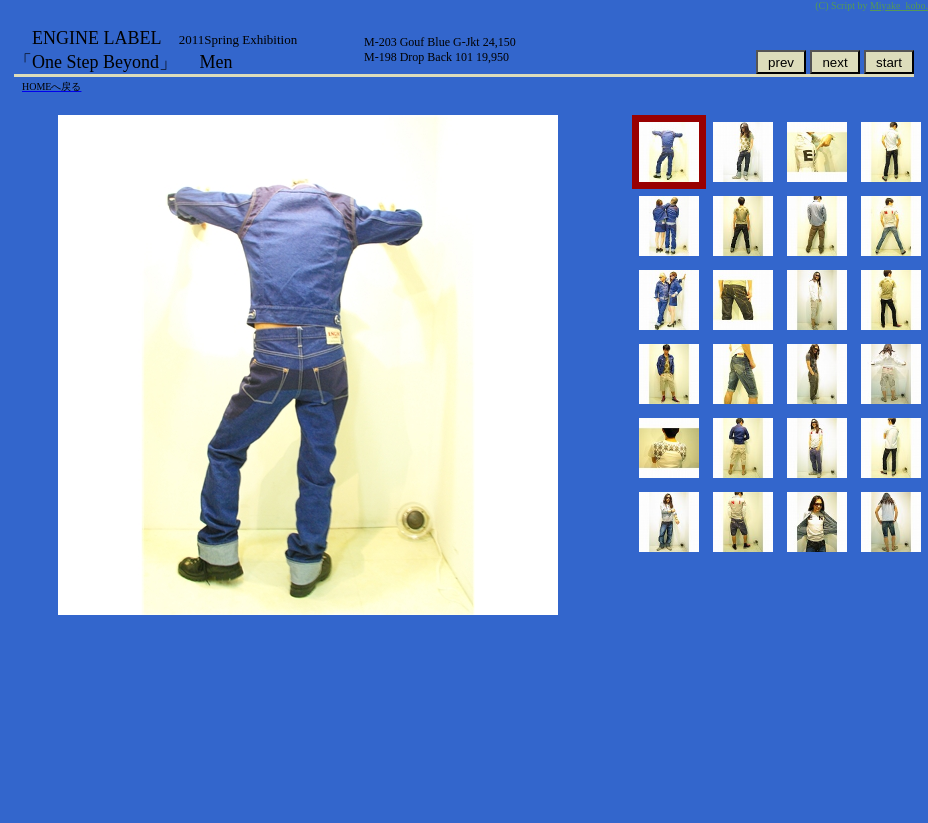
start (889, 62)
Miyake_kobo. (899, 5)
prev (781, 62)
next (834, 62)
